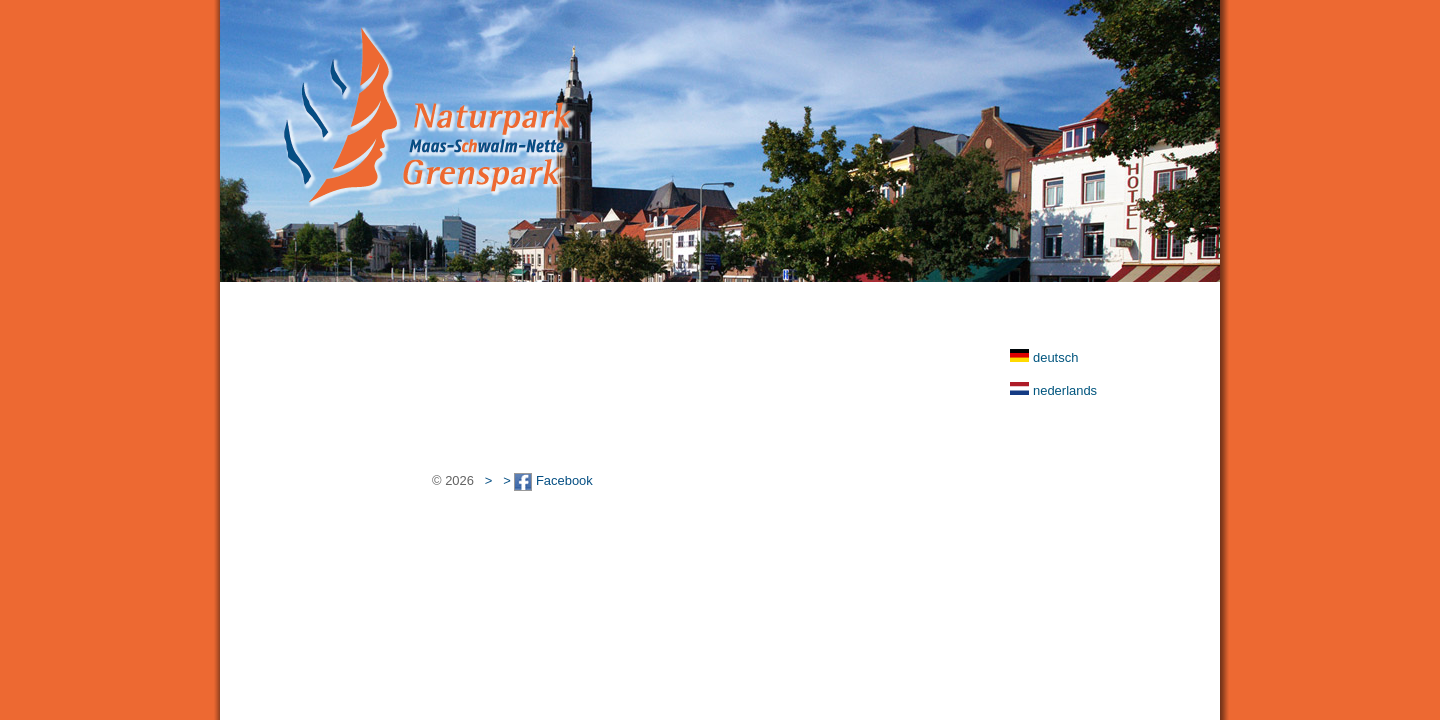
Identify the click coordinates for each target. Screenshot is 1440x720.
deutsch (1055, 357)
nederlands (1065, 390)
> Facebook (548, 480)
